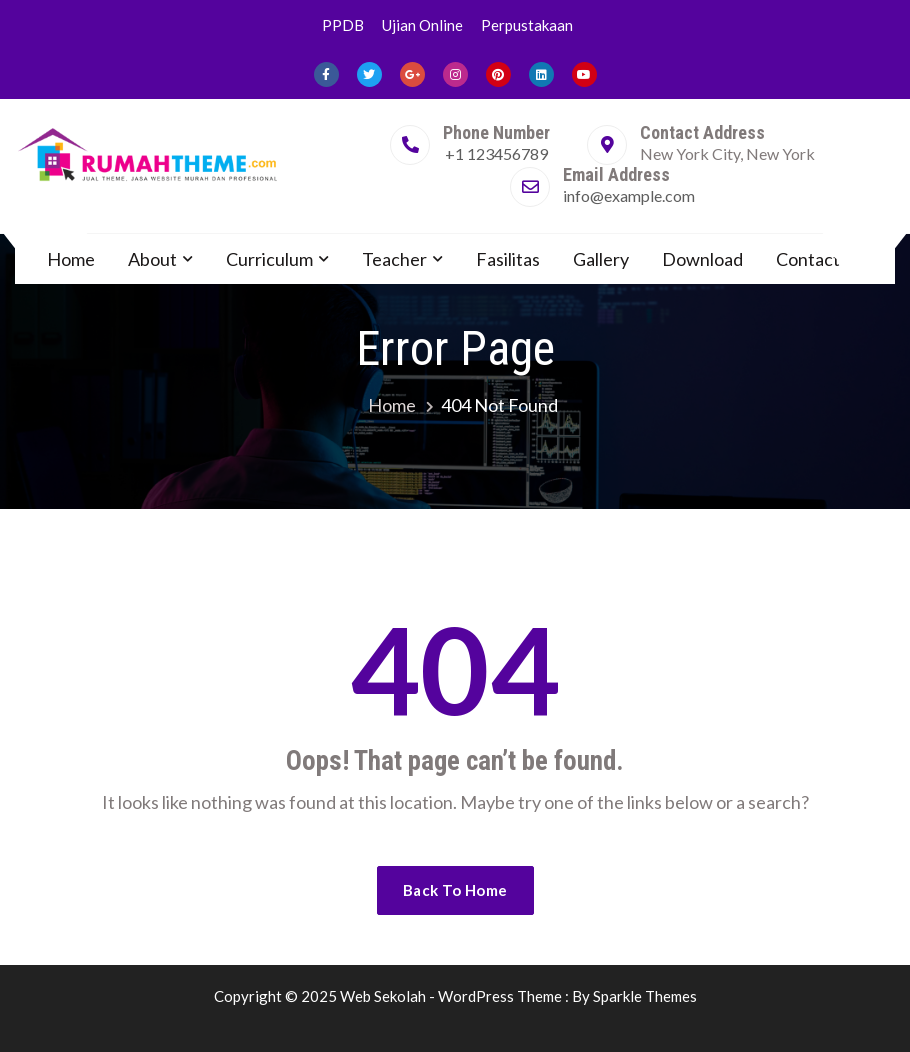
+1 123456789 (496, 153)
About (152, 259)
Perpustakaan (527, 25)
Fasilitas (508, 259)
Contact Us (819, 259)
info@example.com (629, 195)
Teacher (394, 259)
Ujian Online (422, 25)
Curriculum (269, 259)
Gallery (601, 259)
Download (702, 259)
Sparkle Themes (645, 996)
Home (71, 259)
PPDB (343, 25)
